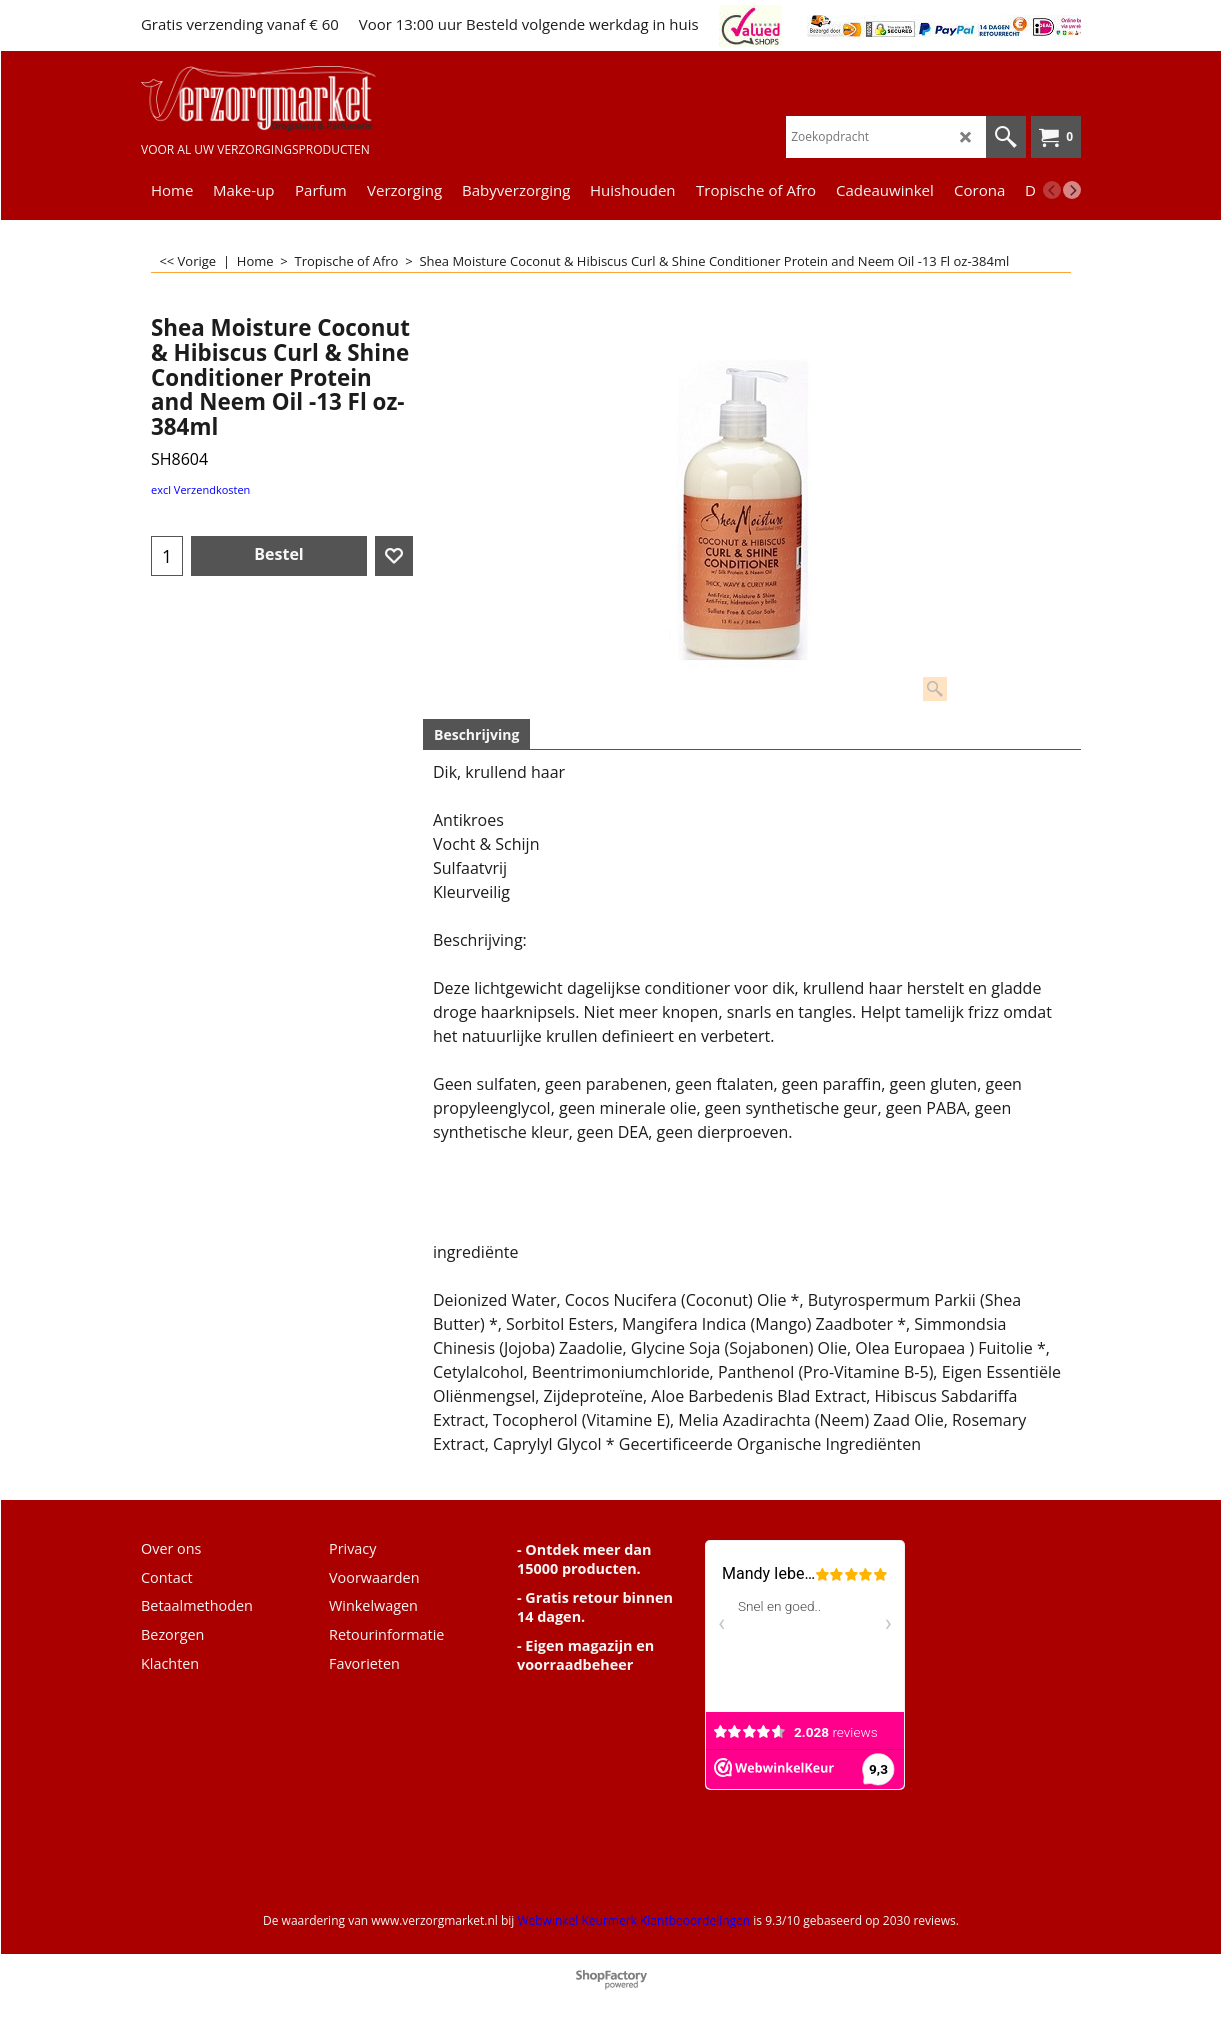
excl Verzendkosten (200, 489)
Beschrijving (476, 734)
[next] (1072, 190)
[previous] (1052, 190)
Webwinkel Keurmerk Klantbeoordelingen (633, 1920)
